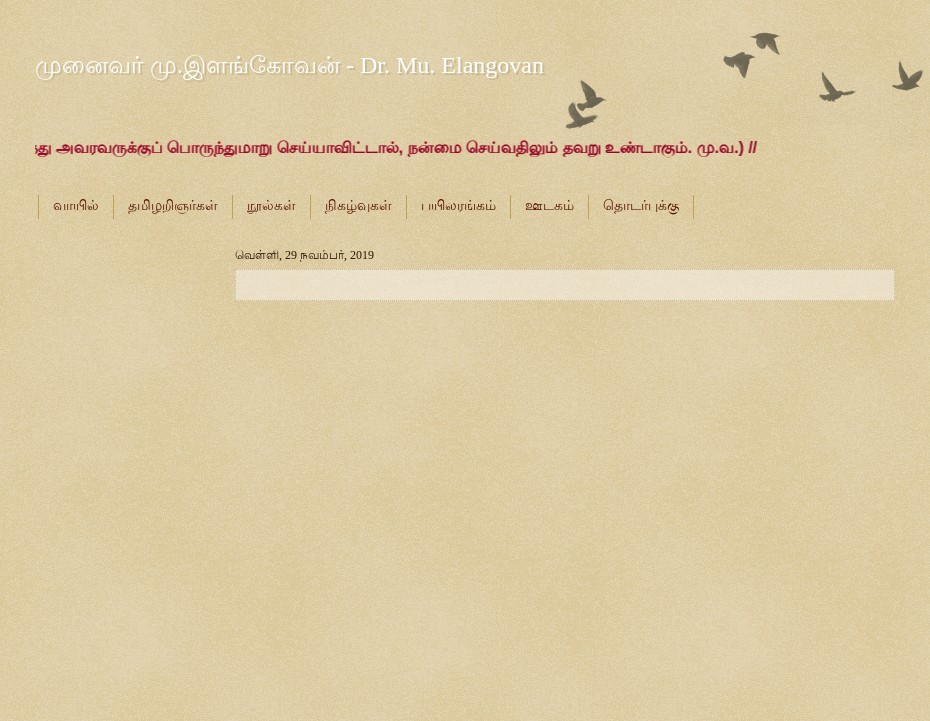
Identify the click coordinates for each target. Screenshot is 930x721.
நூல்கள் (271, 205)
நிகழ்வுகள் (358, 205)
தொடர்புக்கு (641, 205)
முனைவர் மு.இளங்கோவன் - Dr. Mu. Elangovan (289, 65)
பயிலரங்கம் (458, 205)
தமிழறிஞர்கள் (173, 205)
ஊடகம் (549, 205)
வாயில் (76, 205)
